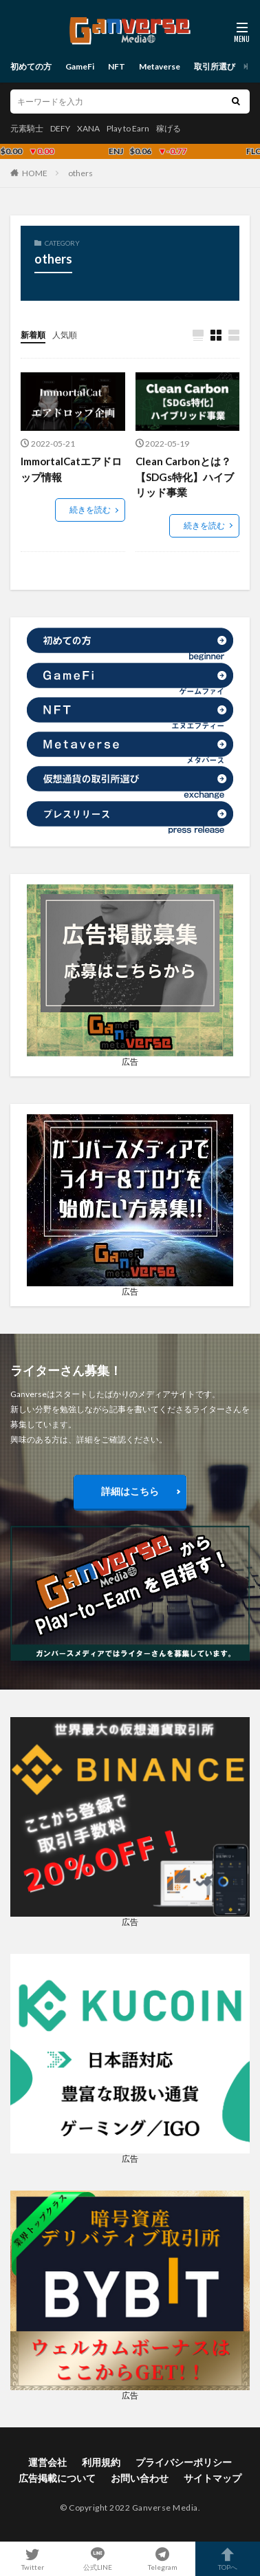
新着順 (33, 335)
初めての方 (31, 66)
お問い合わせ (140, 2478)
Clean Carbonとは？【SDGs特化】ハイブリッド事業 (185, 476)
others (80, 173)
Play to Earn (128, 128)
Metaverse (159, 66)
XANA (88, 128)
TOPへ (228, 2558)
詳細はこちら (130, 1491)
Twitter (32, 2558)
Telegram (162, 2558)
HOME (34, 173)
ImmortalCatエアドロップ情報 (71, 469)
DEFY (60, 128)
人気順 (64, 335)
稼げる (168, 128)
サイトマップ (212, 2478)
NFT (116, 66)
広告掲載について (57, 2478)
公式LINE (98, 2558)
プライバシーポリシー (184, 2462)
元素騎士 (26, 128)
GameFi (79, 66)
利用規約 (101, 2462)
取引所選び (214, 66)
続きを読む (90, 509)
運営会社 (47, 2462)
